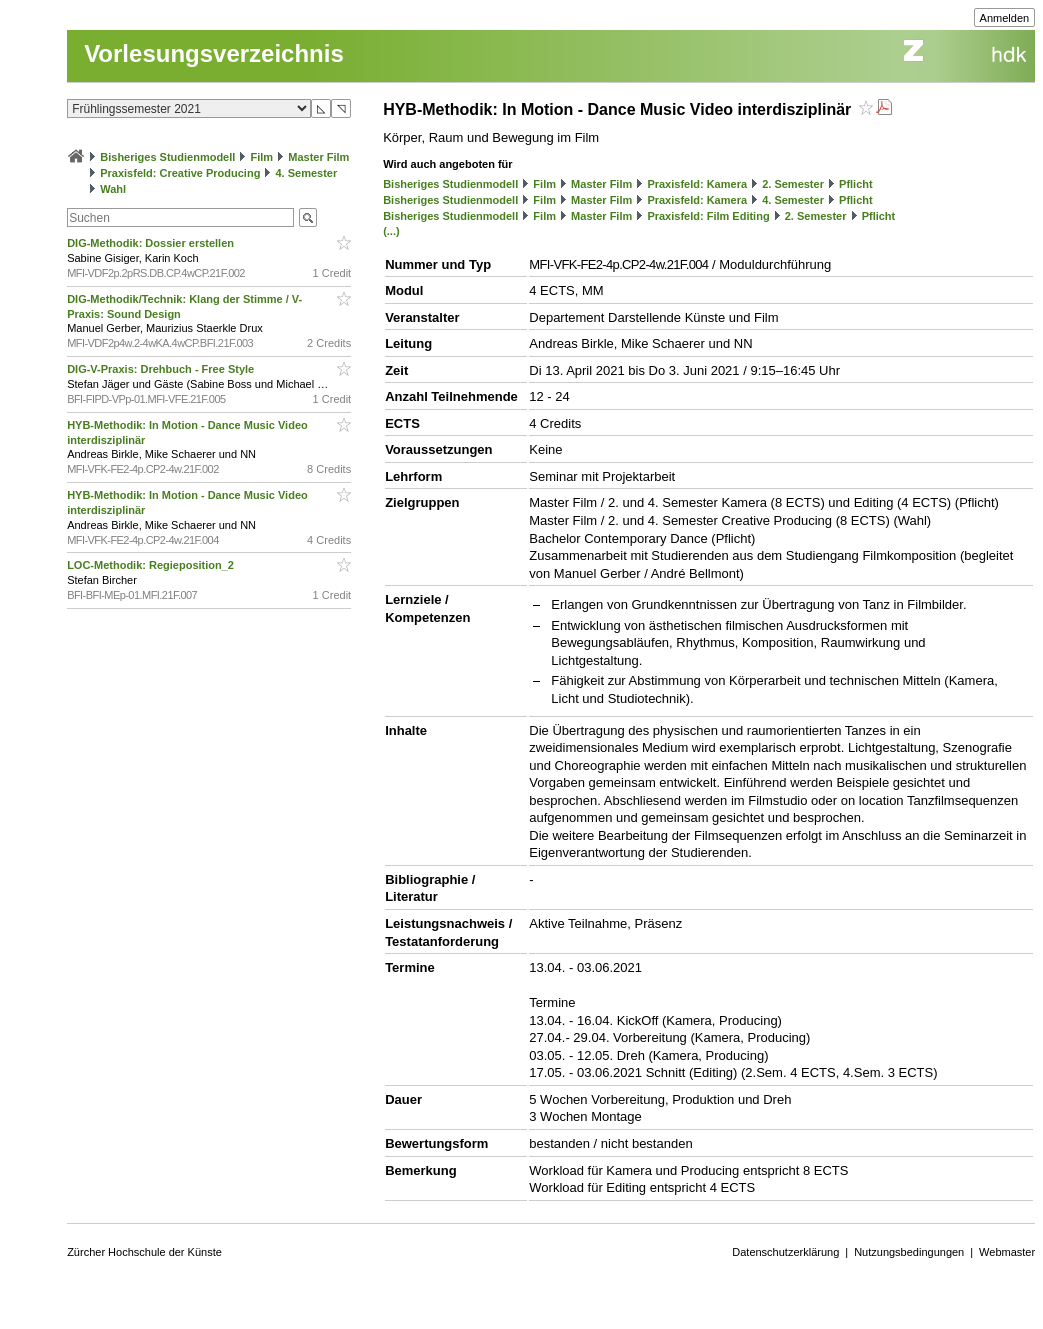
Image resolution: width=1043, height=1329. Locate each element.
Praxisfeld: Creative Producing (180, 173)
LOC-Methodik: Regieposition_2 (152, 565)
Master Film (318, 157)
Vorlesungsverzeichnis (214, 53)
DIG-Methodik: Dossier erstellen (152, 243)
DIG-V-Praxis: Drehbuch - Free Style (162, 369)
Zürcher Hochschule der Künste (144, 1252)
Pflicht (856, 184)
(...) (391, 231)
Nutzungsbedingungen (909, 1252)
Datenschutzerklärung (785, 1252)
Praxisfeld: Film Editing (708, 216)
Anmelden (1005, 18)
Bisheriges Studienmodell (167, 157)
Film (261, 157)
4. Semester (307, 173)
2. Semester (793, 184)
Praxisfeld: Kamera (697, 184)
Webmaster (1007, 1252)
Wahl (113, 189)
